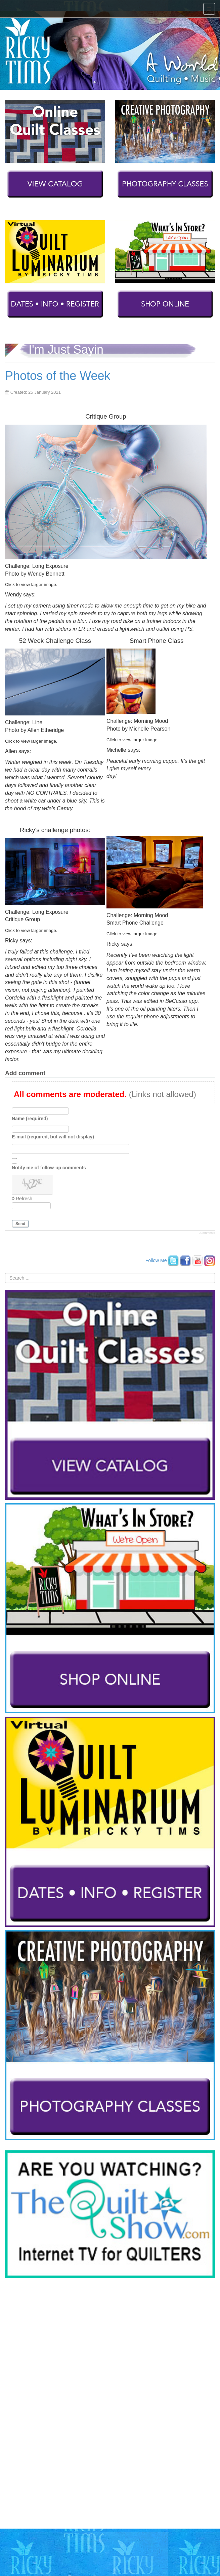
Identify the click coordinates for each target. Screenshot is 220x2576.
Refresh (24, 1198)
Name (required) (30, 1118)
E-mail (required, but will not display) (53, 1136)
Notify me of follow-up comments (49, 1167)
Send (20, 1223)
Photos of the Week (58, 376)
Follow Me (156, 1260)
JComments (207, 1233)
